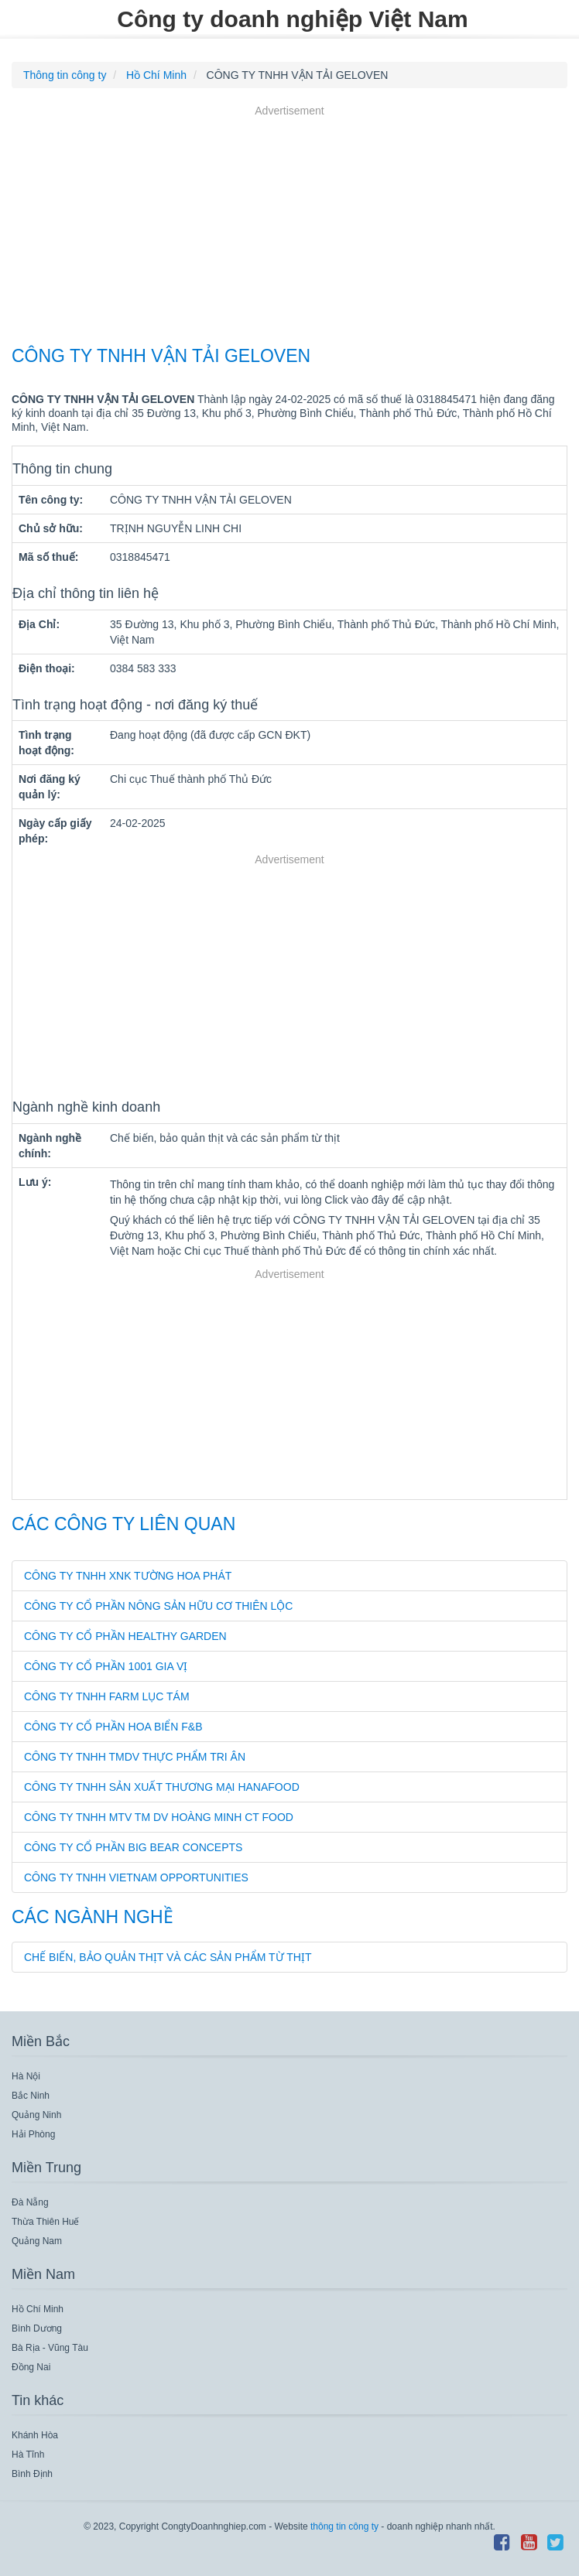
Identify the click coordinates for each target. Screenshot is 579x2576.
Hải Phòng (33, 2134)
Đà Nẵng (30, 2202)
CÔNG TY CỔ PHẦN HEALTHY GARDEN (125, 1636)
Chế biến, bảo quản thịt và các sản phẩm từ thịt (167, 1957)
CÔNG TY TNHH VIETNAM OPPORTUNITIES (136, 1877)
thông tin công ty (344, 2526)
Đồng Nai (31, 2367)
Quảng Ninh (36, 2115)
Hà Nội (26, 2076)
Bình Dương (37, 2328)
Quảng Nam (37, 2241)
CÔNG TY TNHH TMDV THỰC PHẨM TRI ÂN (134, 1757)
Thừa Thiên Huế (46, 2221)
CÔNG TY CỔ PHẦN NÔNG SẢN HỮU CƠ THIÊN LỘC (158, 1606)
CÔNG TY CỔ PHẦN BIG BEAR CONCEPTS (133, 1847)
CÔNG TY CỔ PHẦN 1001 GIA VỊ (105, 1666)
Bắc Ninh (31, 2095)
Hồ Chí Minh (37, 2309)
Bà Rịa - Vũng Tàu (50, 2347)
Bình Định (32, 2473)
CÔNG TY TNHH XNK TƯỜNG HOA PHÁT (127, 1576)
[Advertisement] (289, 227)
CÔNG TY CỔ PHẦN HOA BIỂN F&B (113, 1726)
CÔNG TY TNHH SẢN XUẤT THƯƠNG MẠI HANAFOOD (162, 1787)
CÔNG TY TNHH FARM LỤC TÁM (107, 1696)
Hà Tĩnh (28, 2454)
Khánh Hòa (35, 2435)
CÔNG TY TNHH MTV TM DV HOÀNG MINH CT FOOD (158, 1817)
